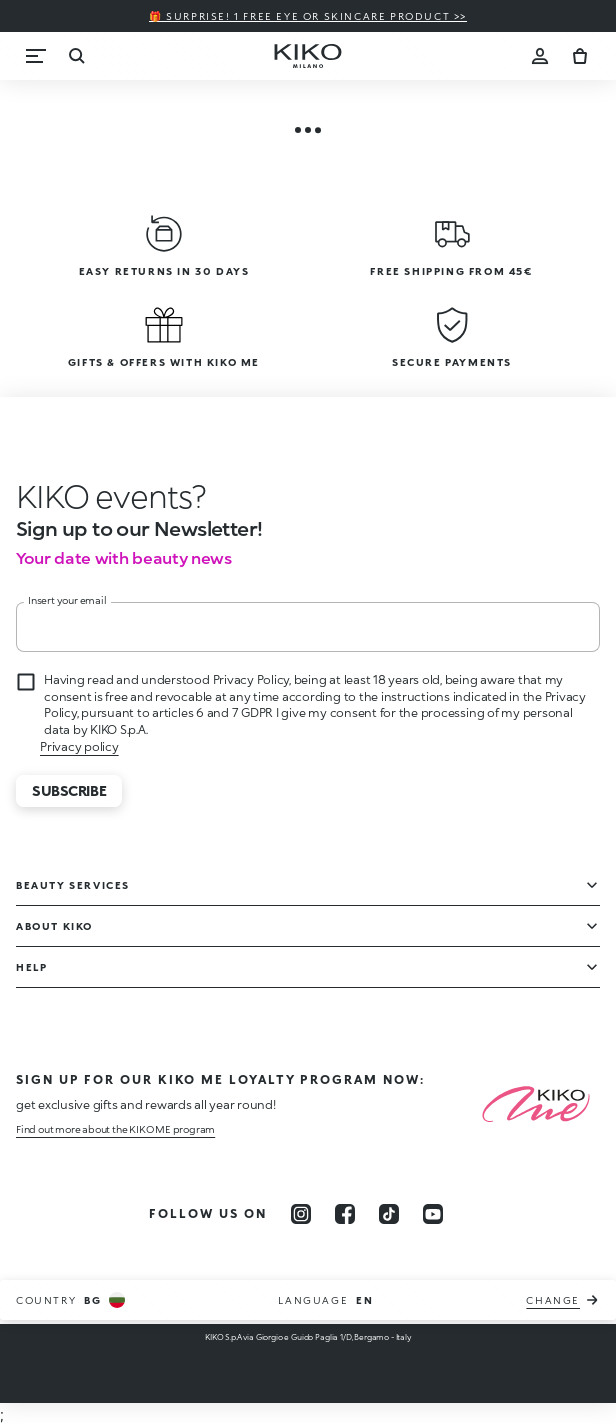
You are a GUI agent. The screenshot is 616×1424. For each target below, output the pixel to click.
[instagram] (301, 1214)
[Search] (76, 56)
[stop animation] (111, 496)
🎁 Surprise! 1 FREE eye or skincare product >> (308, 16)
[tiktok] (389, 1214)
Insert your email (67, 600)
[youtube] (433, 1214)
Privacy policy (79, 746)
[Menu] (36, 56)
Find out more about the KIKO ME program (115, 1129)
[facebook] (345, 1214)
